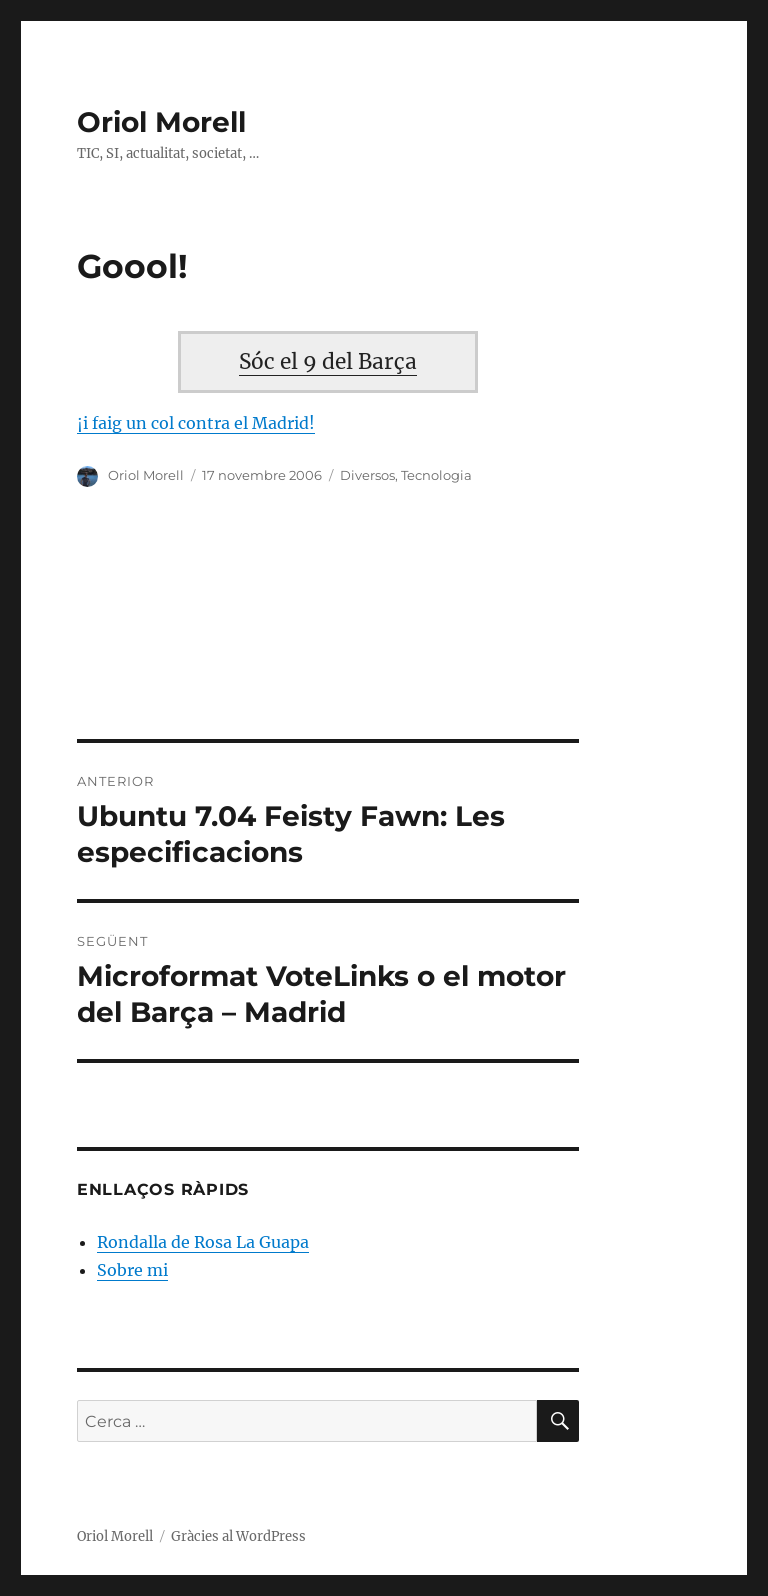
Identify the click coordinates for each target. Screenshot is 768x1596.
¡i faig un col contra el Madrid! (196, 423)
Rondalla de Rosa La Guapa (203, 1242)
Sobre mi (132, 1270)
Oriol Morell (161, 122)
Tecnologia (436, 475)
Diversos (367, 475)
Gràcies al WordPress (238, 1536)
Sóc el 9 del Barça (328, 362)
